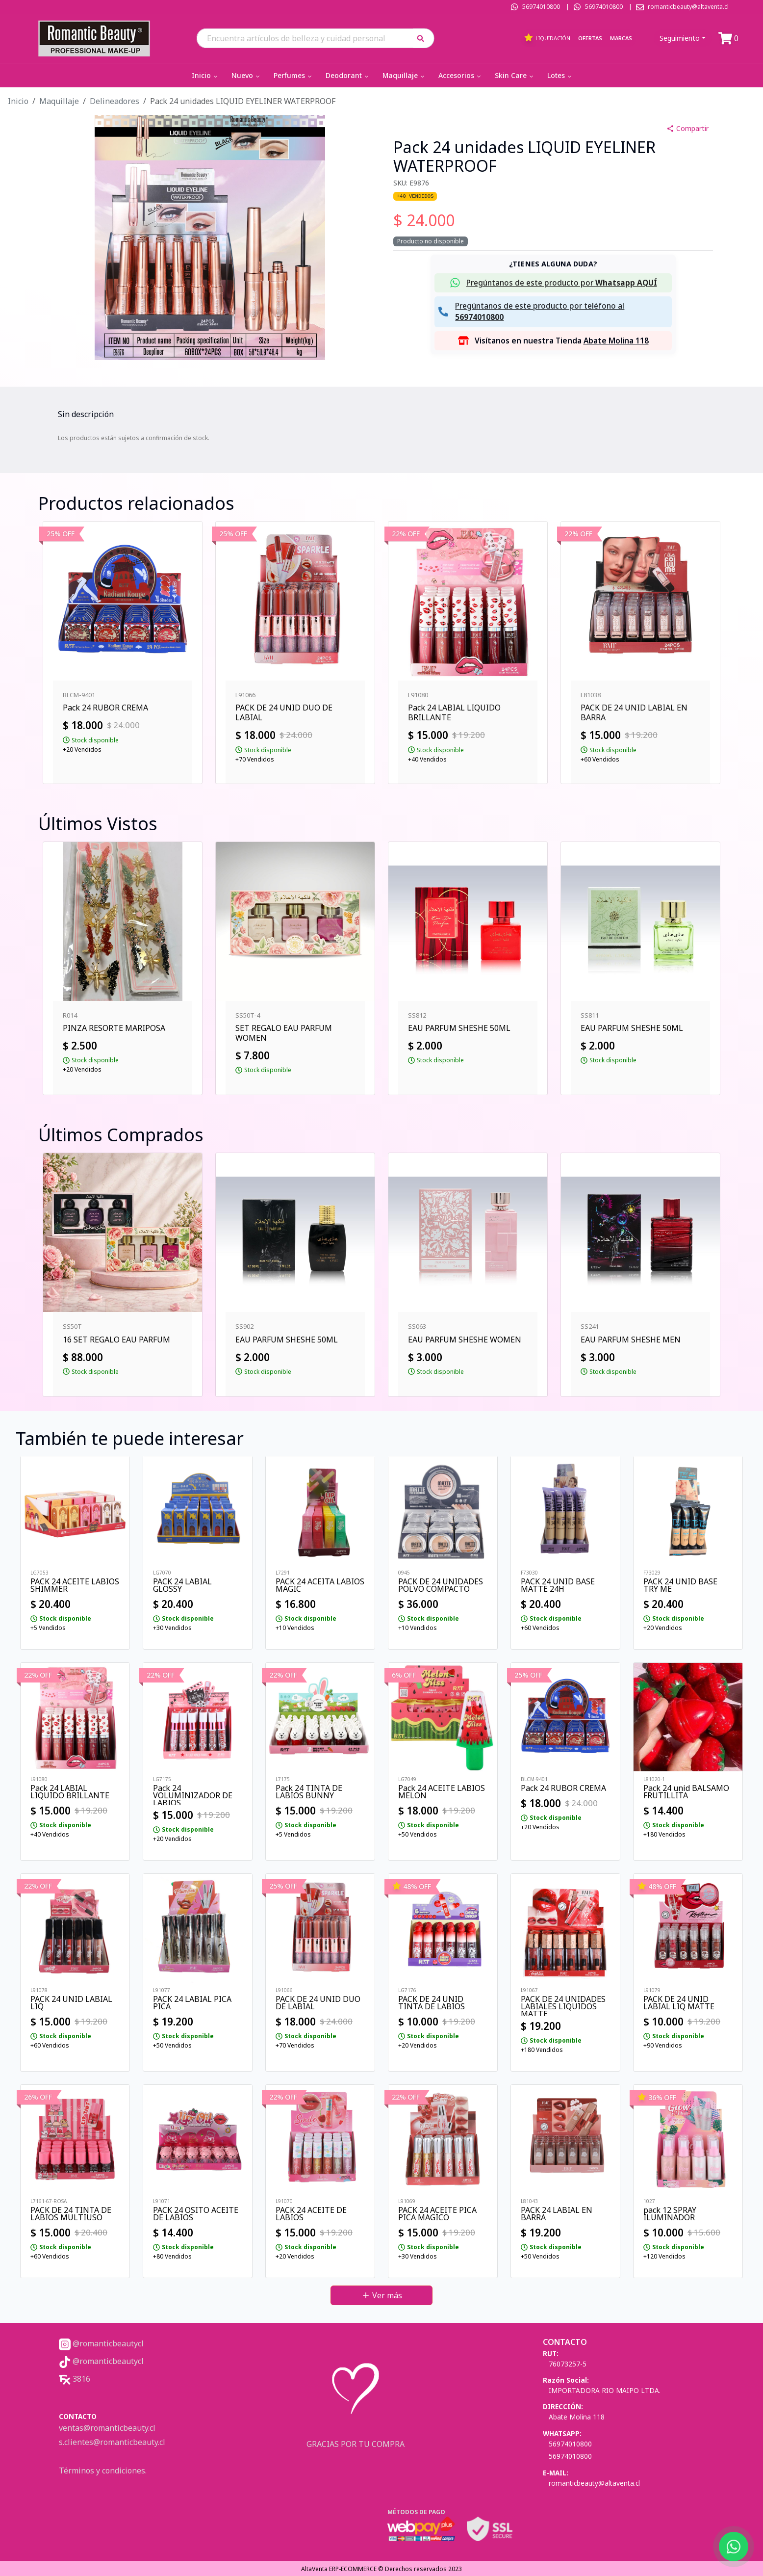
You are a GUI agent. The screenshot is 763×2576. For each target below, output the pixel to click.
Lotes (560, 75)
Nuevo (246, 75)
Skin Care (515, 75)
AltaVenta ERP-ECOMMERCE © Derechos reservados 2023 (381, 2569)
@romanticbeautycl (101, 2343)
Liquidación (547, 38)
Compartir (687, 128)
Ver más (381, 2295)
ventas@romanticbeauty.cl (107, 2427)
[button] (423, 38)
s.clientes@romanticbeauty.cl (112, 2442)
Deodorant (348, 75)
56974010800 (541, 6)
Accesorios (460, 75)
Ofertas (590, 38)
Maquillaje (404, 75)
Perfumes (293, 75)
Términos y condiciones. (103, 2470)
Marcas (621, 38)
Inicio (205, 75)
